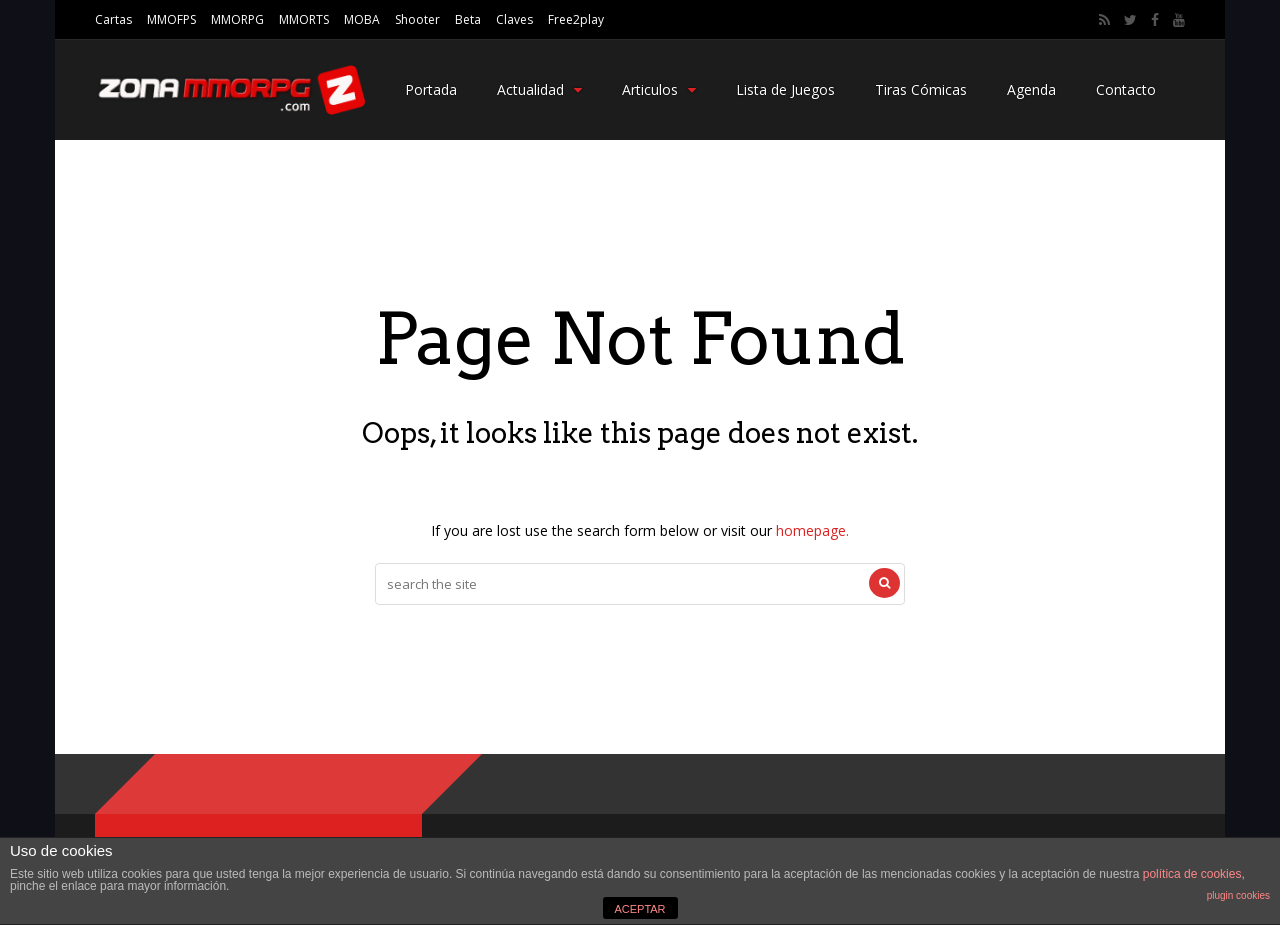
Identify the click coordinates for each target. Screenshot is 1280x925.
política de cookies (1192, 874)
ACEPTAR (639, 909)
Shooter (417, 19)
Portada (431, 89)
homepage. (812, 530)
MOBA (362, 19)
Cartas (113, 19)
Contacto (1126, 89)
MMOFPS (171, 19)
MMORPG (237, 19)
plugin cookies (1238, 895)
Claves (514, 19)
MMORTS (304, 19)
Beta (468, 19)
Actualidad (539, 89)
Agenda (1031, 89)
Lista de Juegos (785, 89)
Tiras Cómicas (921, 89)
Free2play (576, 19)
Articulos (659, 89)
